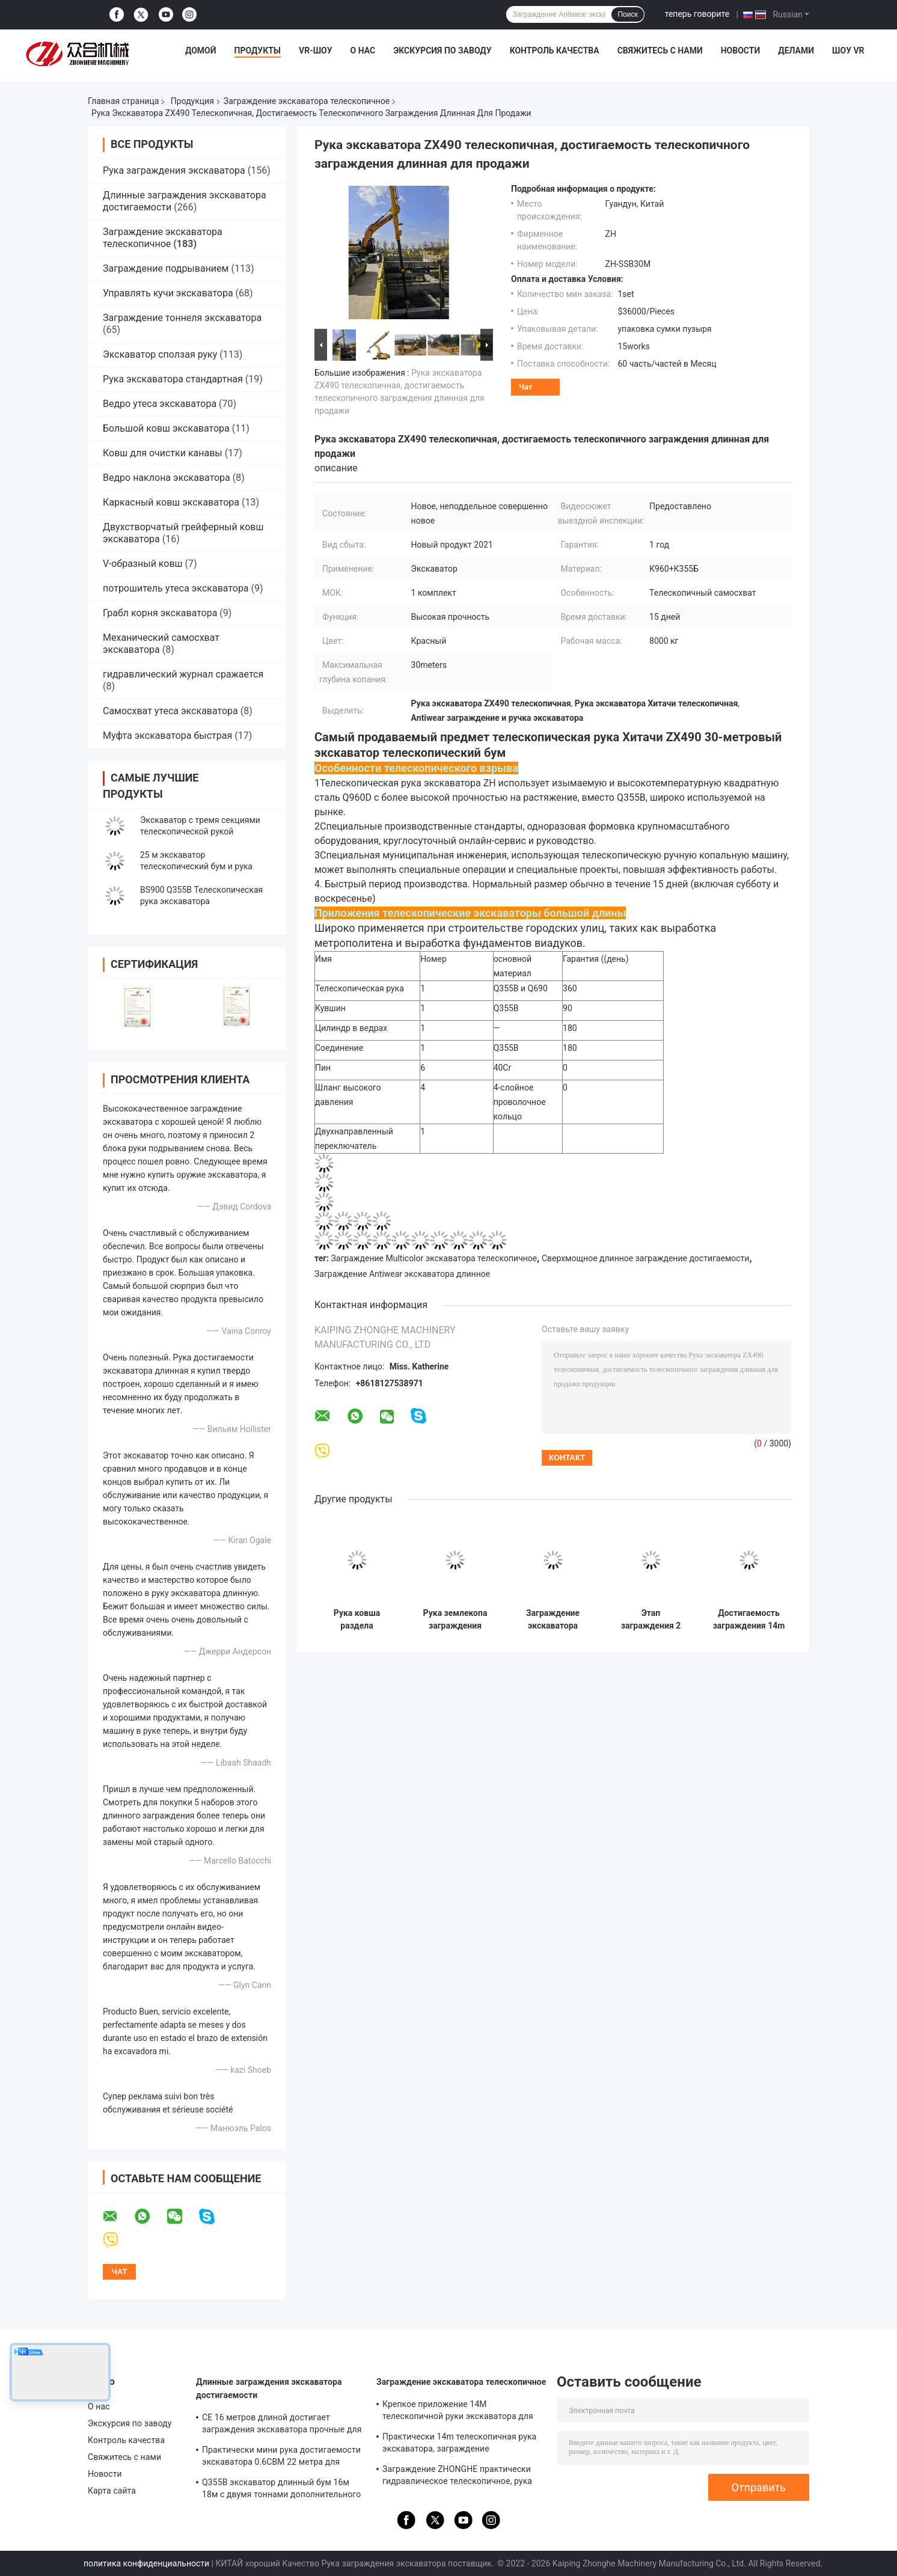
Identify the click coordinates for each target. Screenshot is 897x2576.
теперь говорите (697, 14)
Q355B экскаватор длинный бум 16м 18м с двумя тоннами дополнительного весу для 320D (281, 2490)
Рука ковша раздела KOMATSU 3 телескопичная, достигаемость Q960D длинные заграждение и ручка (356, 1619)
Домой (200, 50)
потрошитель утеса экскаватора (176, 588)
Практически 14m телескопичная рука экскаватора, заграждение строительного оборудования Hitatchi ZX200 (459, 2444)
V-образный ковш (143, 563)
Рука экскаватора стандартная (173, 379)
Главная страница (123, 101)
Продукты (257, 50)
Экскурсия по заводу (442, 50)
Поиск (627, 14)
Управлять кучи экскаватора (168, 293)
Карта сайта (112, 2490)
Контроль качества (554, 50)
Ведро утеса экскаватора (159, 403)
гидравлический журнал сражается (183, 674)
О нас (363, 50)
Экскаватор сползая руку (160, 354)
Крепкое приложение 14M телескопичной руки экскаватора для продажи (457, 2412)
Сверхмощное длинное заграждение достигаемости (646, 1258)
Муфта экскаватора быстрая (167, 735)
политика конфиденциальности (146, 2563)
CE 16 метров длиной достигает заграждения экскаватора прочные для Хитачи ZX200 (282, 2425)
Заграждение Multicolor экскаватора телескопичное (434, 1258)
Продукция (192, 101)
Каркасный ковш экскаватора (171, 502)
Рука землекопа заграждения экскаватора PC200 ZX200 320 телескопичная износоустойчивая (455, 1619)
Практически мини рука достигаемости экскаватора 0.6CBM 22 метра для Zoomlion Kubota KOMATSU (281, 2457)
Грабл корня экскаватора (160, 613)
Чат (526, 386)
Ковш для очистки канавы (162, 453)
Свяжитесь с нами (660, 50)
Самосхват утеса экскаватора (170, 711)
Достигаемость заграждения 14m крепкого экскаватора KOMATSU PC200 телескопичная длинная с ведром (748, 1619)
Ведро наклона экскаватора (166, 477)
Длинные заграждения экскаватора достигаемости (269, 2388)
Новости (741, 50)
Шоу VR (848, 50)
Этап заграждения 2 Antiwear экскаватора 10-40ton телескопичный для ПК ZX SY (650, 1619)
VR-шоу (315, 50)
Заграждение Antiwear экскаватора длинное (402, 1274)
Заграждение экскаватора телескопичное (307, 101)
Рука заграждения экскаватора (174, 170)
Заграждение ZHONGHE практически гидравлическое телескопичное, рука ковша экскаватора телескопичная (457, 2476)
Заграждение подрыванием (165, 268)
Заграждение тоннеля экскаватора (182, 317)
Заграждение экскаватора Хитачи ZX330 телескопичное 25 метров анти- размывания (553, 1619)
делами (796, 50)
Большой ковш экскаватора (166, 428)
